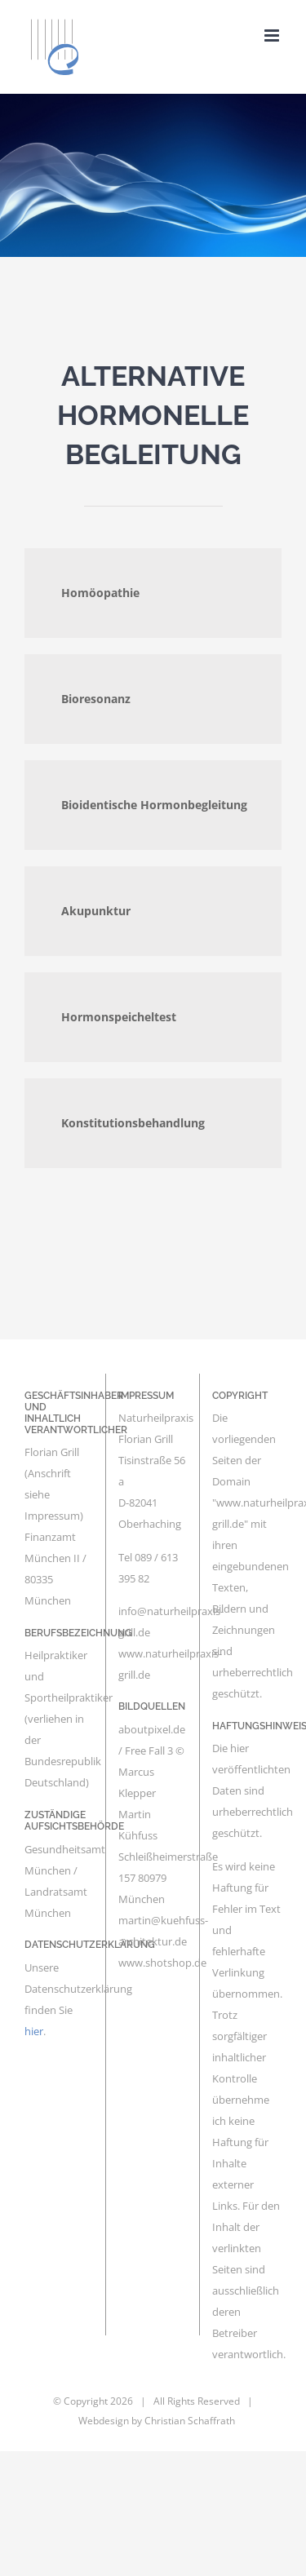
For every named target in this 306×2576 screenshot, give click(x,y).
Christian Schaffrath (189, 2421)
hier (33, 2031)
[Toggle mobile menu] (273, 35)
